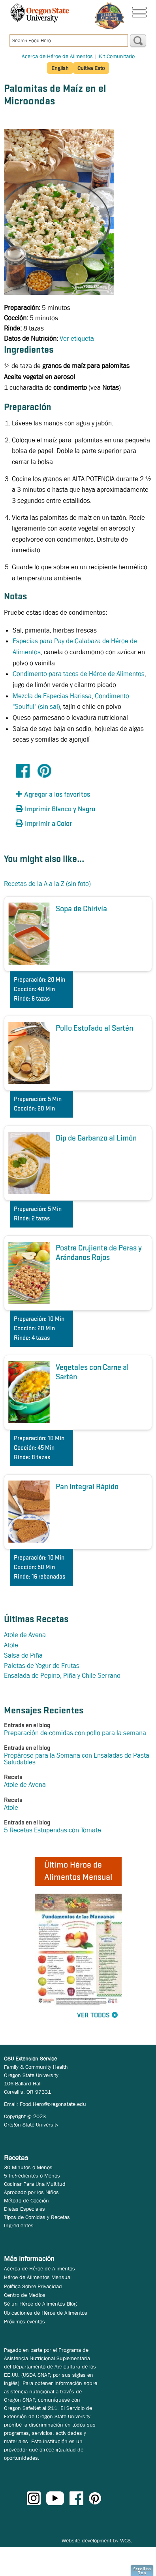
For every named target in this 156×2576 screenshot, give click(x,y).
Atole (11, 1645)
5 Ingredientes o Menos (32, 2175)
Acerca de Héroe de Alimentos (57, 56)
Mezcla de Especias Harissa (52, 696)
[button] (59, 794)
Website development (86, 2540)
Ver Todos (93, 2015)
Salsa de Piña (23, 1655)
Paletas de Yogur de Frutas (41, 1666)
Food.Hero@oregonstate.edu (53, 2104)
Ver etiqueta (77, 338)
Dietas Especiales (24, 2208)
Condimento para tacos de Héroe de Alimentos (79, 674)
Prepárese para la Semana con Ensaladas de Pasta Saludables (76, 1758)
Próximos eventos (24, 2321)
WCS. (126, 2540)
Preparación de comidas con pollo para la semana (75, 1733)
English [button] (60, 68)
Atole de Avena (25, 1635)
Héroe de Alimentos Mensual (37, 2277)
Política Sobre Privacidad (33, 2286)
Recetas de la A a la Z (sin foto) (47, 884)
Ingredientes (19, 2225)
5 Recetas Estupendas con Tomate (52, 1830)
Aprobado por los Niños (31, 2192)
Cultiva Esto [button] (91, 68)
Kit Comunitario (117, 56)
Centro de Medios (24, 2294)
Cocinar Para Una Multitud (35, 2183)
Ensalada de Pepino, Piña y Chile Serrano (62, 1675)
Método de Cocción (26, 2200)
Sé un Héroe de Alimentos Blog (40, 2303)
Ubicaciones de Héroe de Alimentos (45, 2312)
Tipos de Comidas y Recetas (37, 2217)
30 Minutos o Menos (28, 2167)
